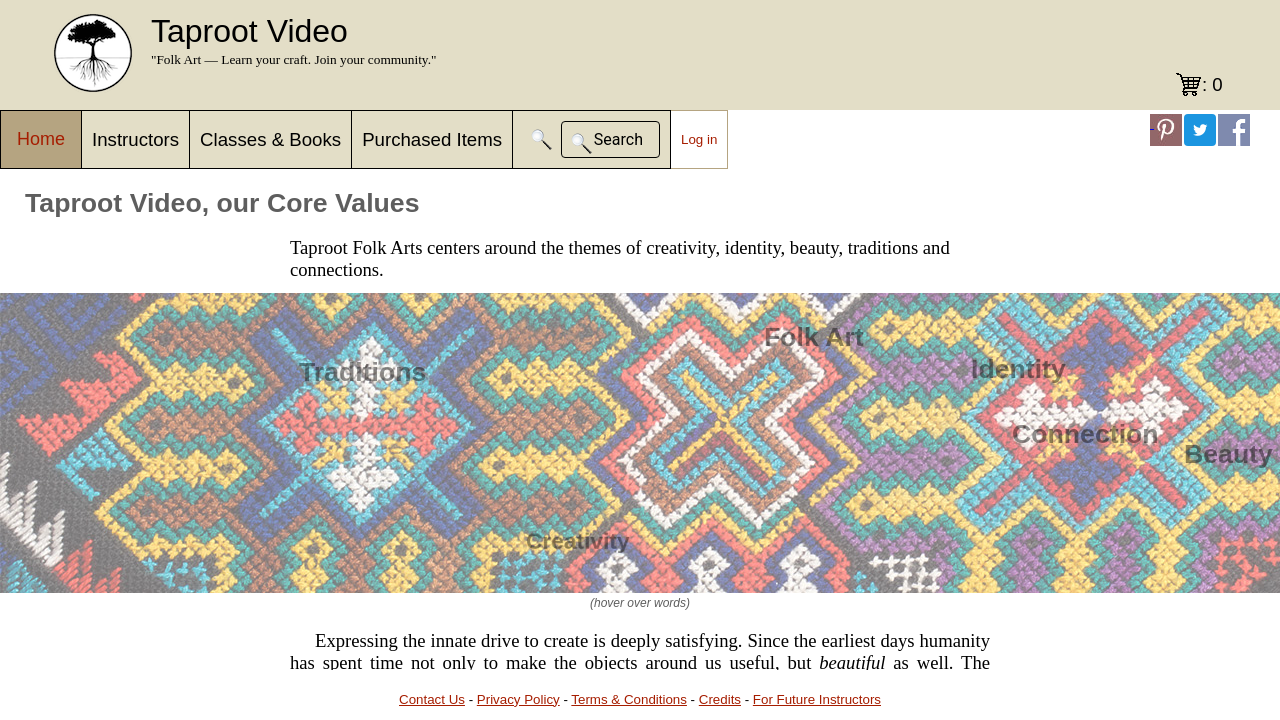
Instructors (135, 139)
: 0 (1212, 84)
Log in (699, 139)
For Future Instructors (817, 699)
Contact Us (432, 699)
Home (41, 139)
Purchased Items (432, 139)
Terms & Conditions (629, 699)
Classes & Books (270, 139)
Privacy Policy (518, 699)
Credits (720, 699)
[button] (542, 139)
